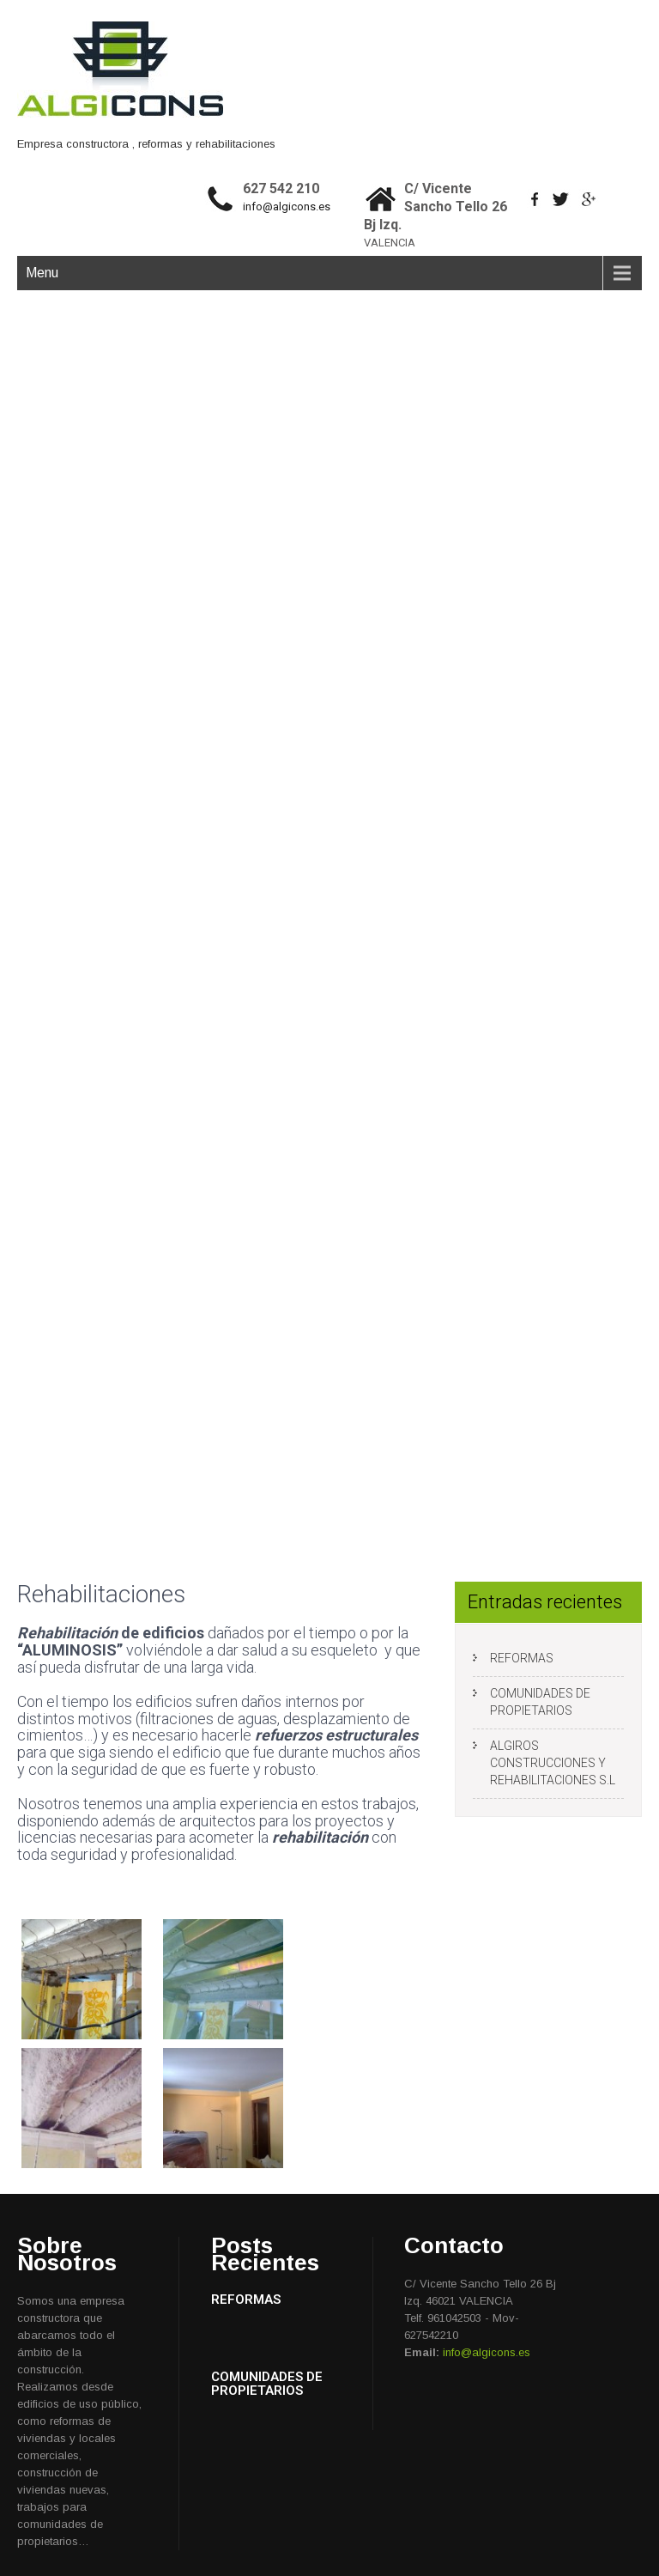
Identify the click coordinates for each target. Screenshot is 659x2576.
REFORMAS (521, 1658)
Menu (42, 272)
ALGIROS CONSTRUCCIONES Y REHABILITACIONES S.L (552, 1763)
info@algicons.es (286, 206)
